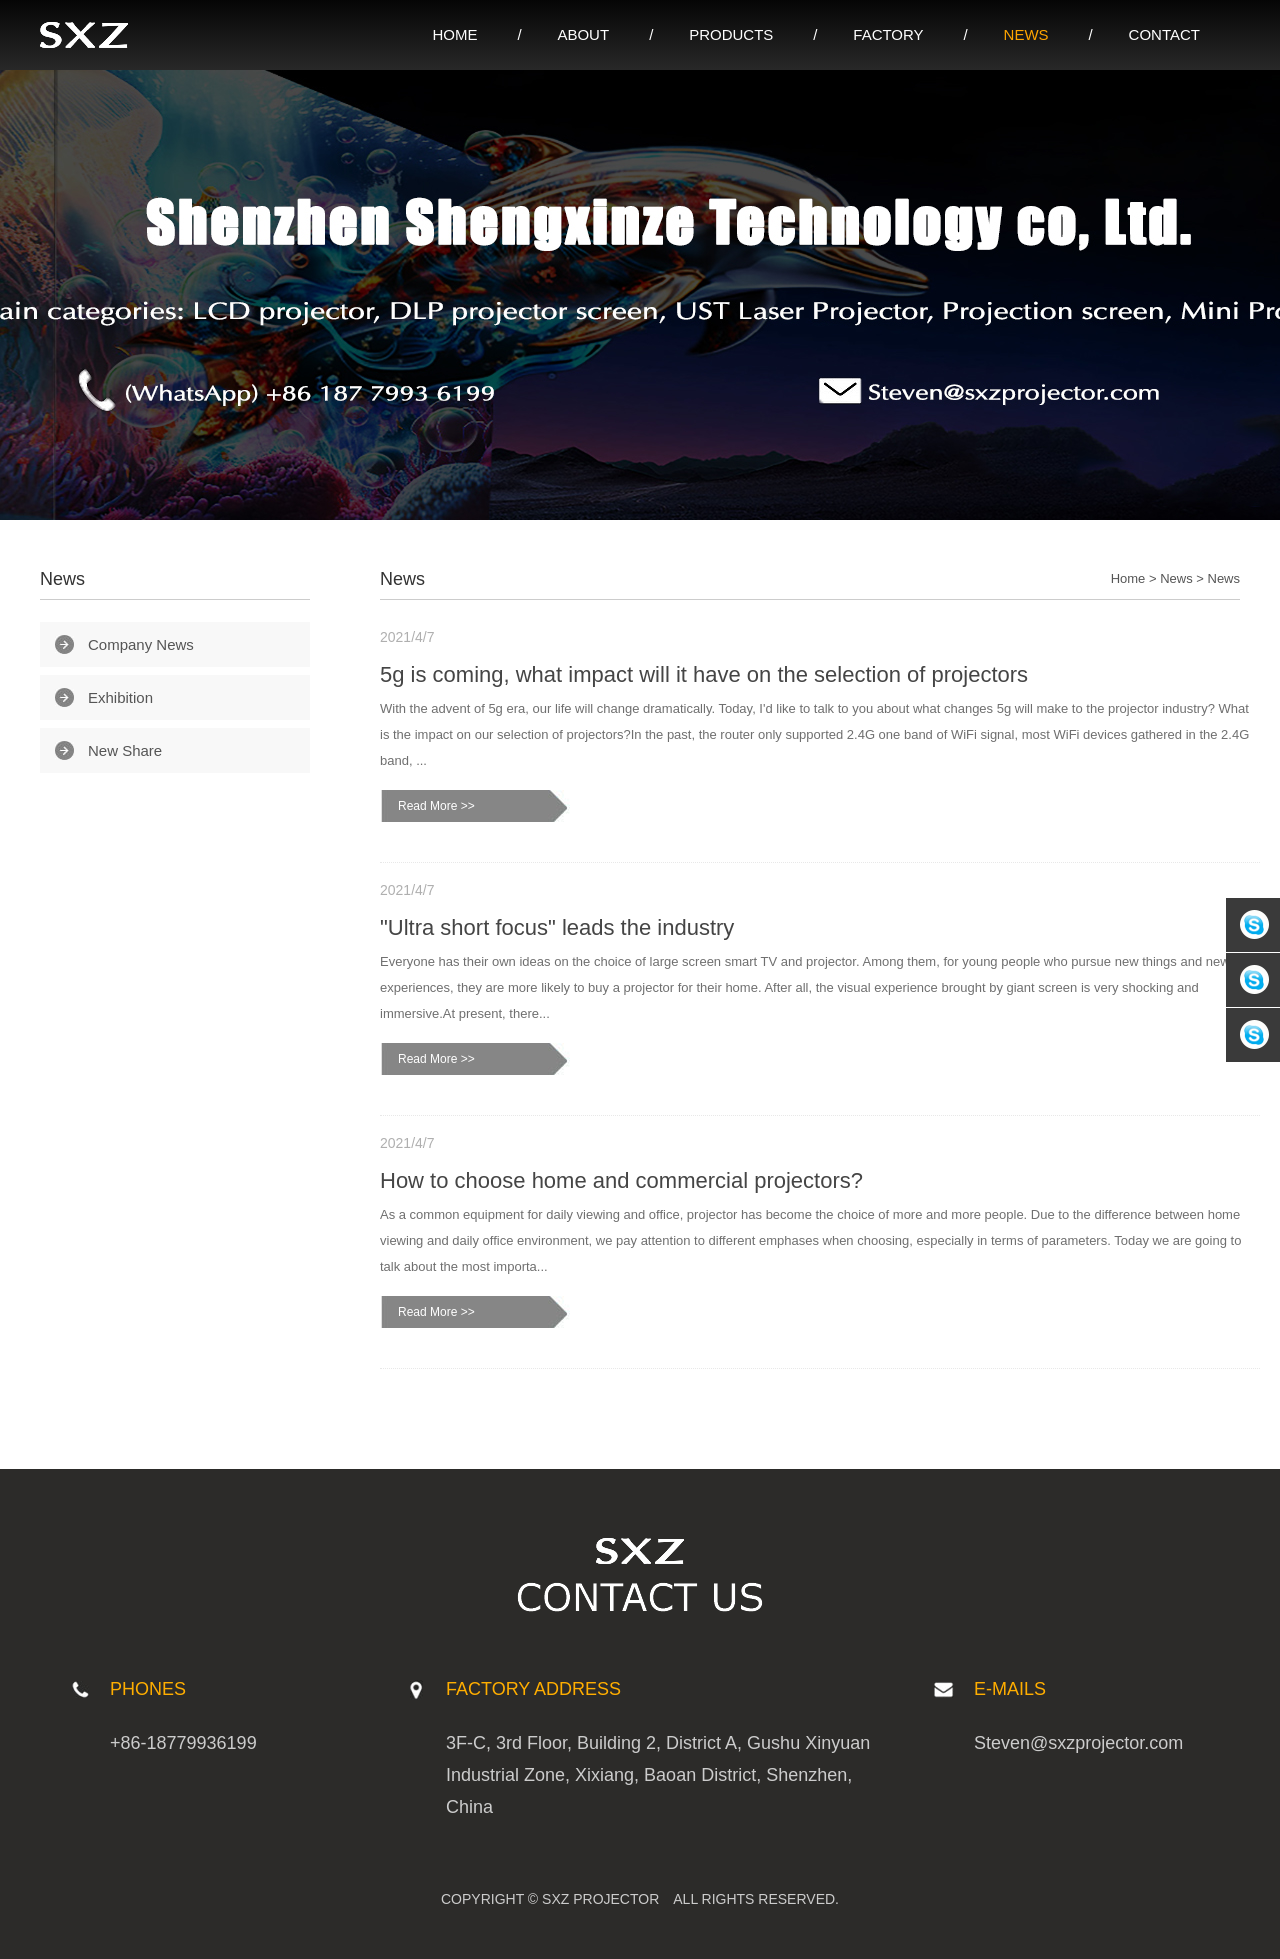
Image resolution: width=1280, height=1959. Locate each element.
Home (1128, 578)
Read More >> (436, 806)
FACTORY (888, 34)
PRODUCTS (731, 34)
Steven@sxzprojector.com (1078, 1743)
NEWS (1026, 34)
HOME (454, 34)
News (1176, 578)
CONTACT (1164, 34)
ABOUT (583, 34)
